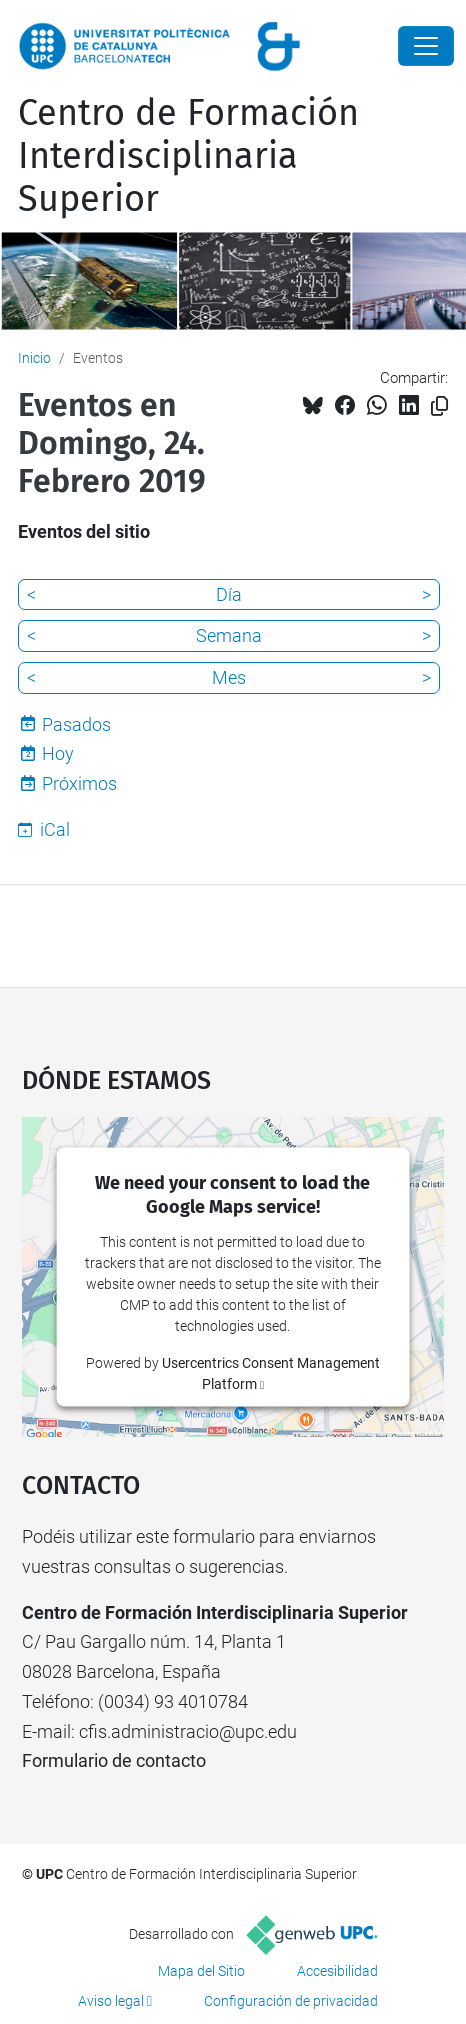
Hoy (58, 753)
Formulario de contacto (114, 1760)
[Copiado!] (439, 406)
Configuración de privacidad (291, 2001)
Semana (229, 635)
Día (229, 594)
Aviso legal (111, 2001)
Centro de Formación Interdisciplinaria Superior (188, 156)
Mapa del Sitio (201, 1971)
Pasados (76, 724)
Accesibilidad (337, 1971)
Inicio (34, 358)
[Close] (426, 46)
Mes (229, 677)
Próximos (79, 783)
